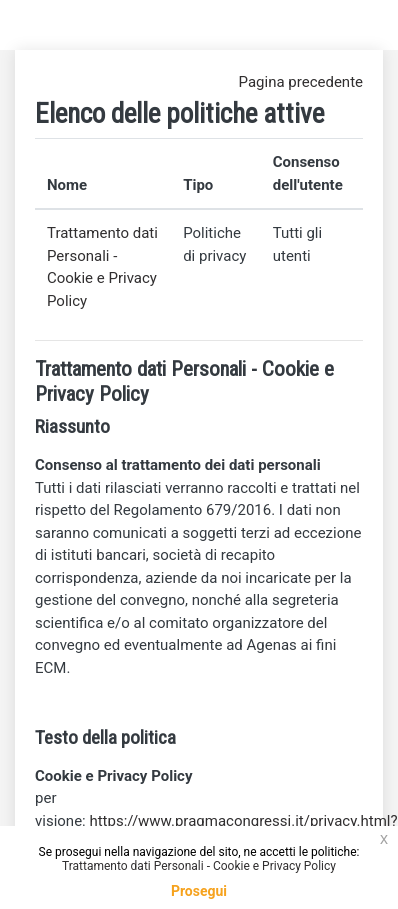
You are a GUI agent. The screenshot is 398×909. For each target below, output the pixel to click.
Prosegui (199, 891)
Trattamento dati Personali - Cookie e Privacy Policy (199, 866)
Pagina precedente (301, 82)
